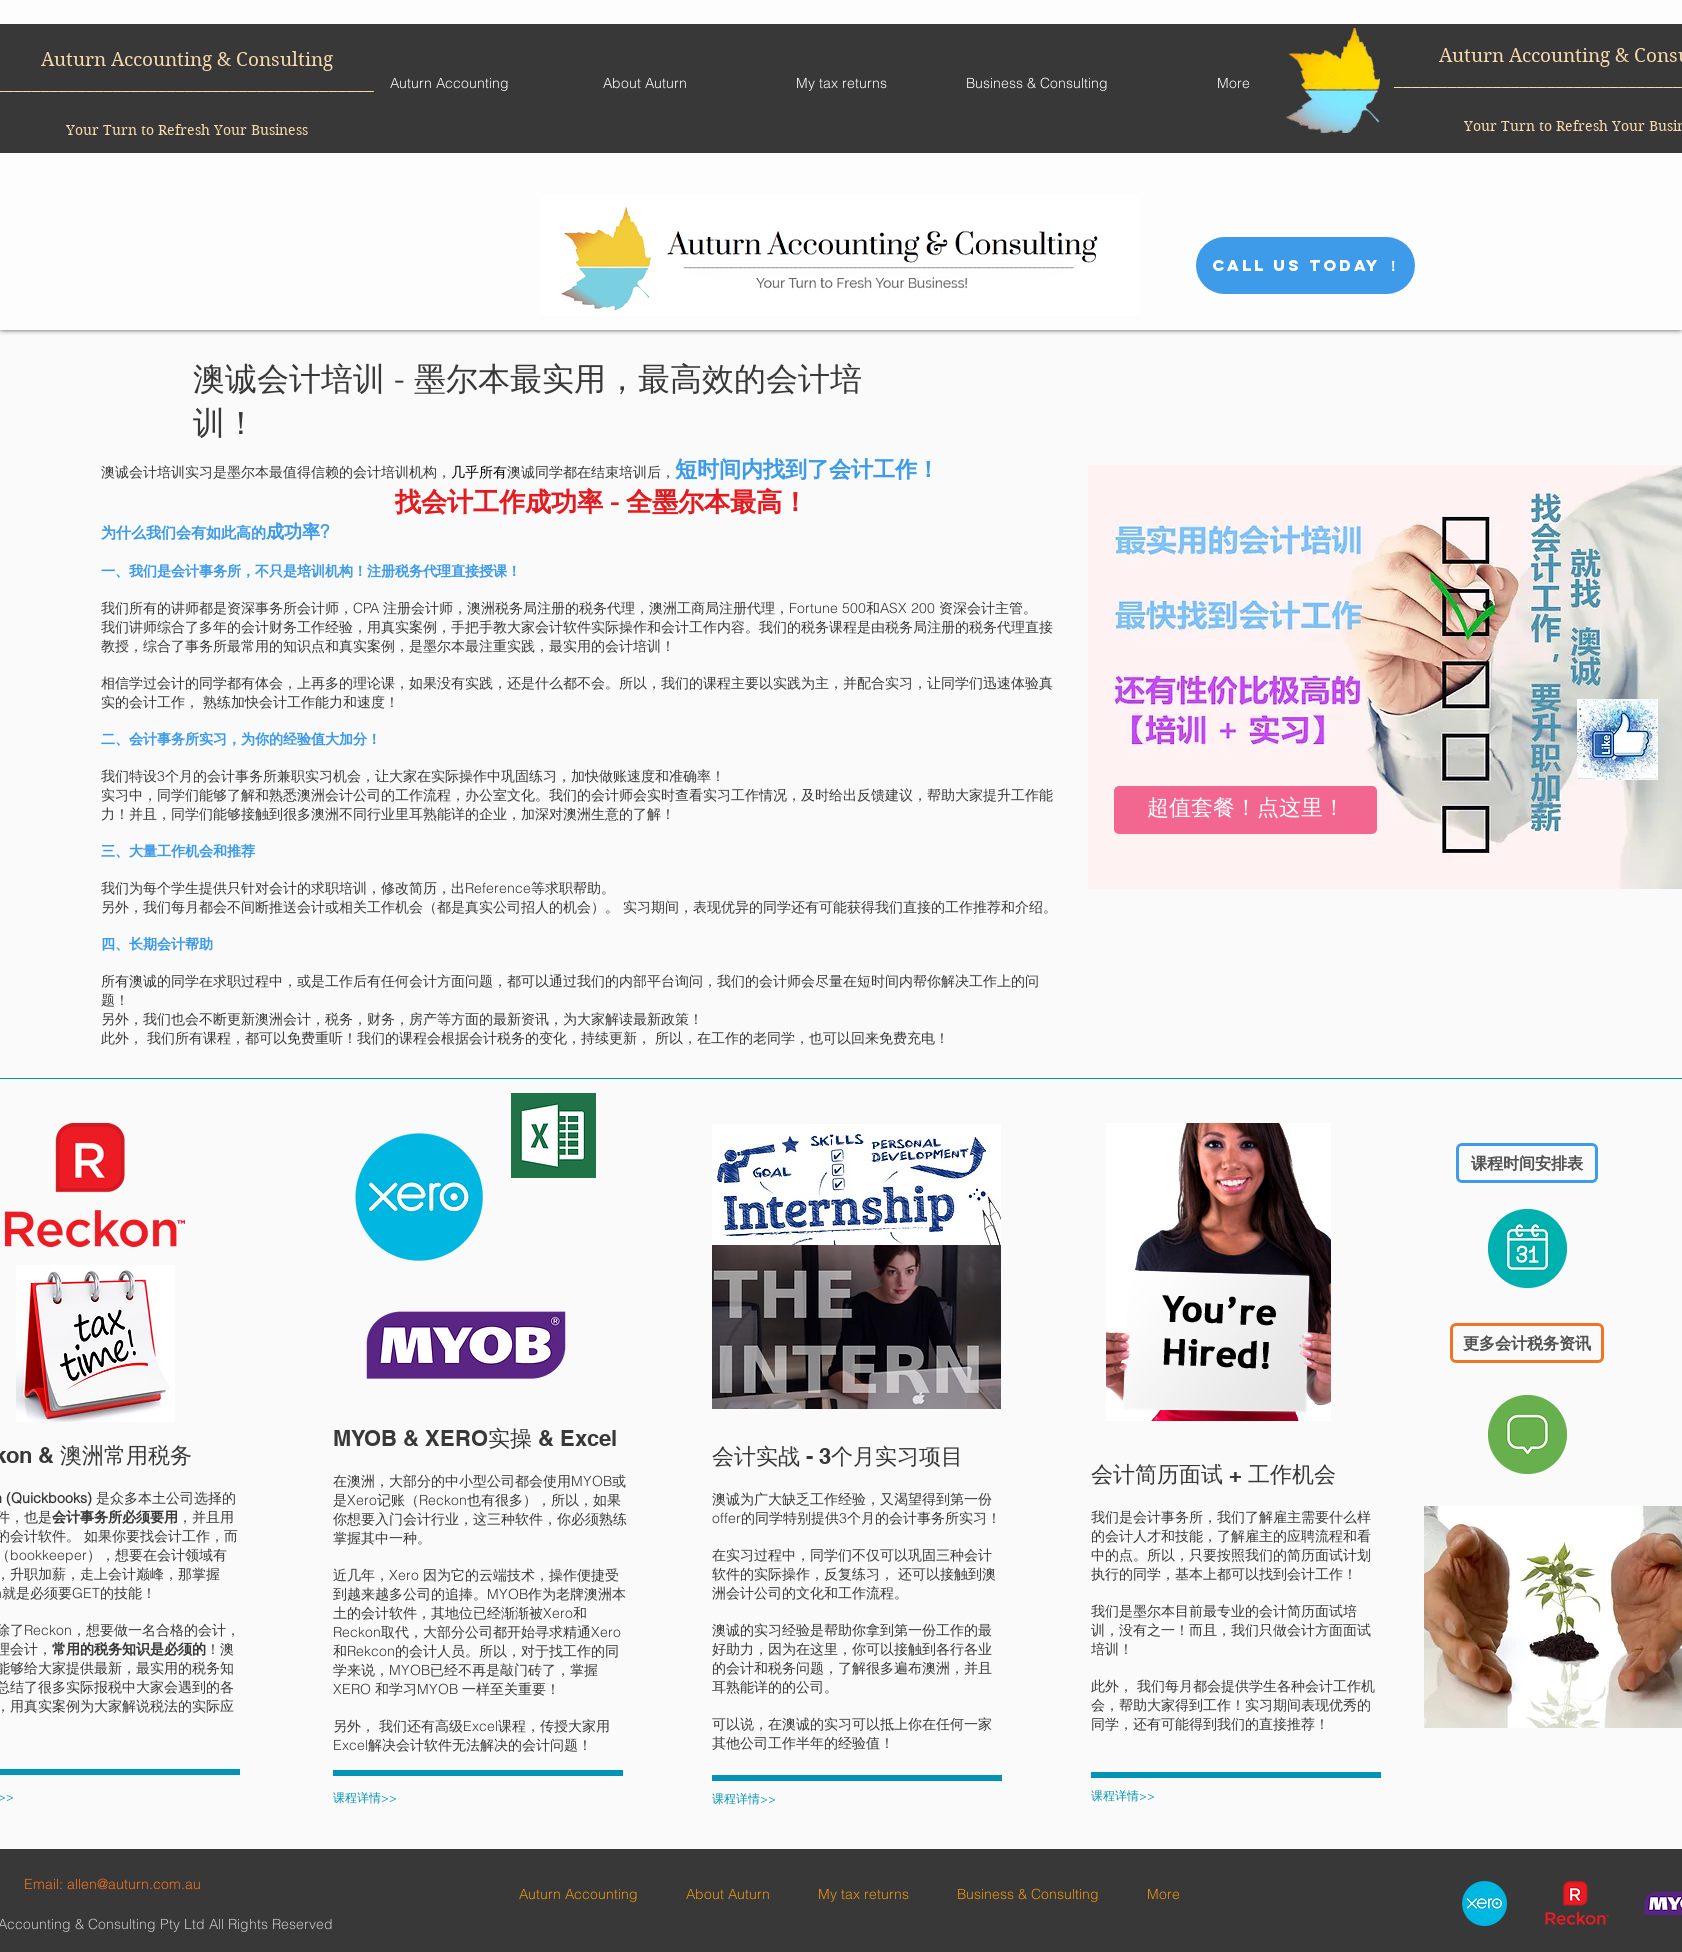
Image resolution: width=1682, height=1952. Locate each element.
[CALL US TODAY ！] (1305, 265)
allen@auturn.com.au (134, 1884)
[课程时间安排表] (1527, 1163)
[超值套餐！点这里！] (1245, 810)
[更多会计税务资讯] (1527, 1343)
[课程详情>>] (385, 1798)
